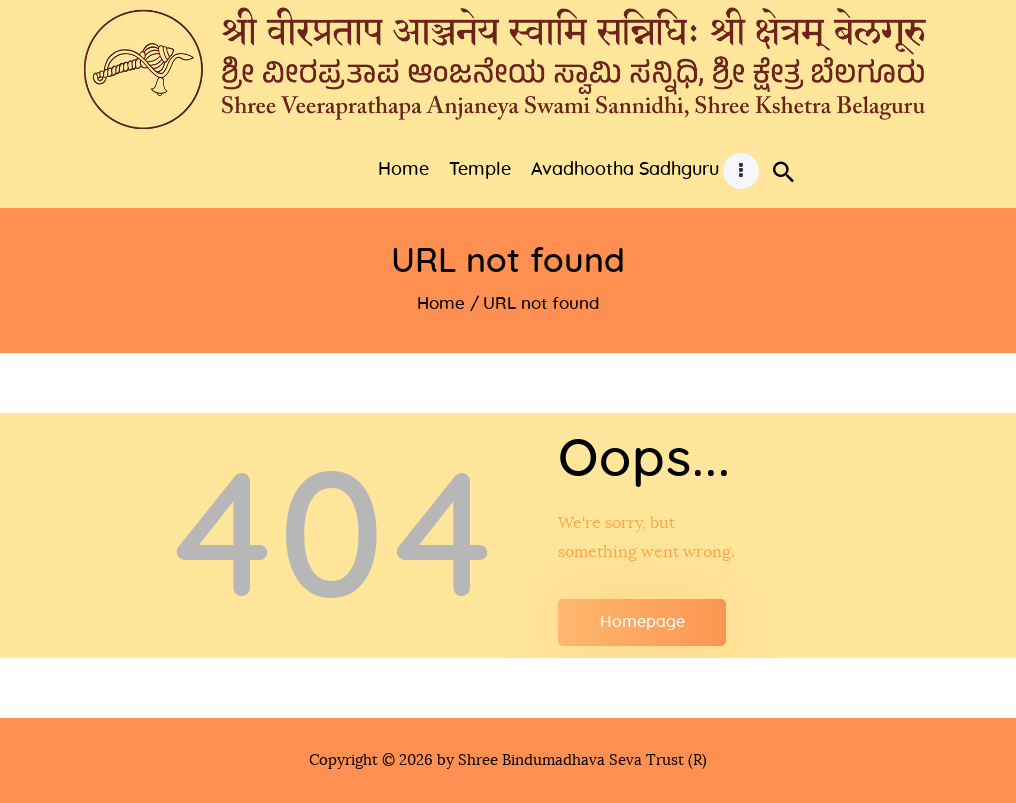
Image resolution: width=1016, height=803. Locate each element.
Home (441, 303)
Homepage (642, 622)
